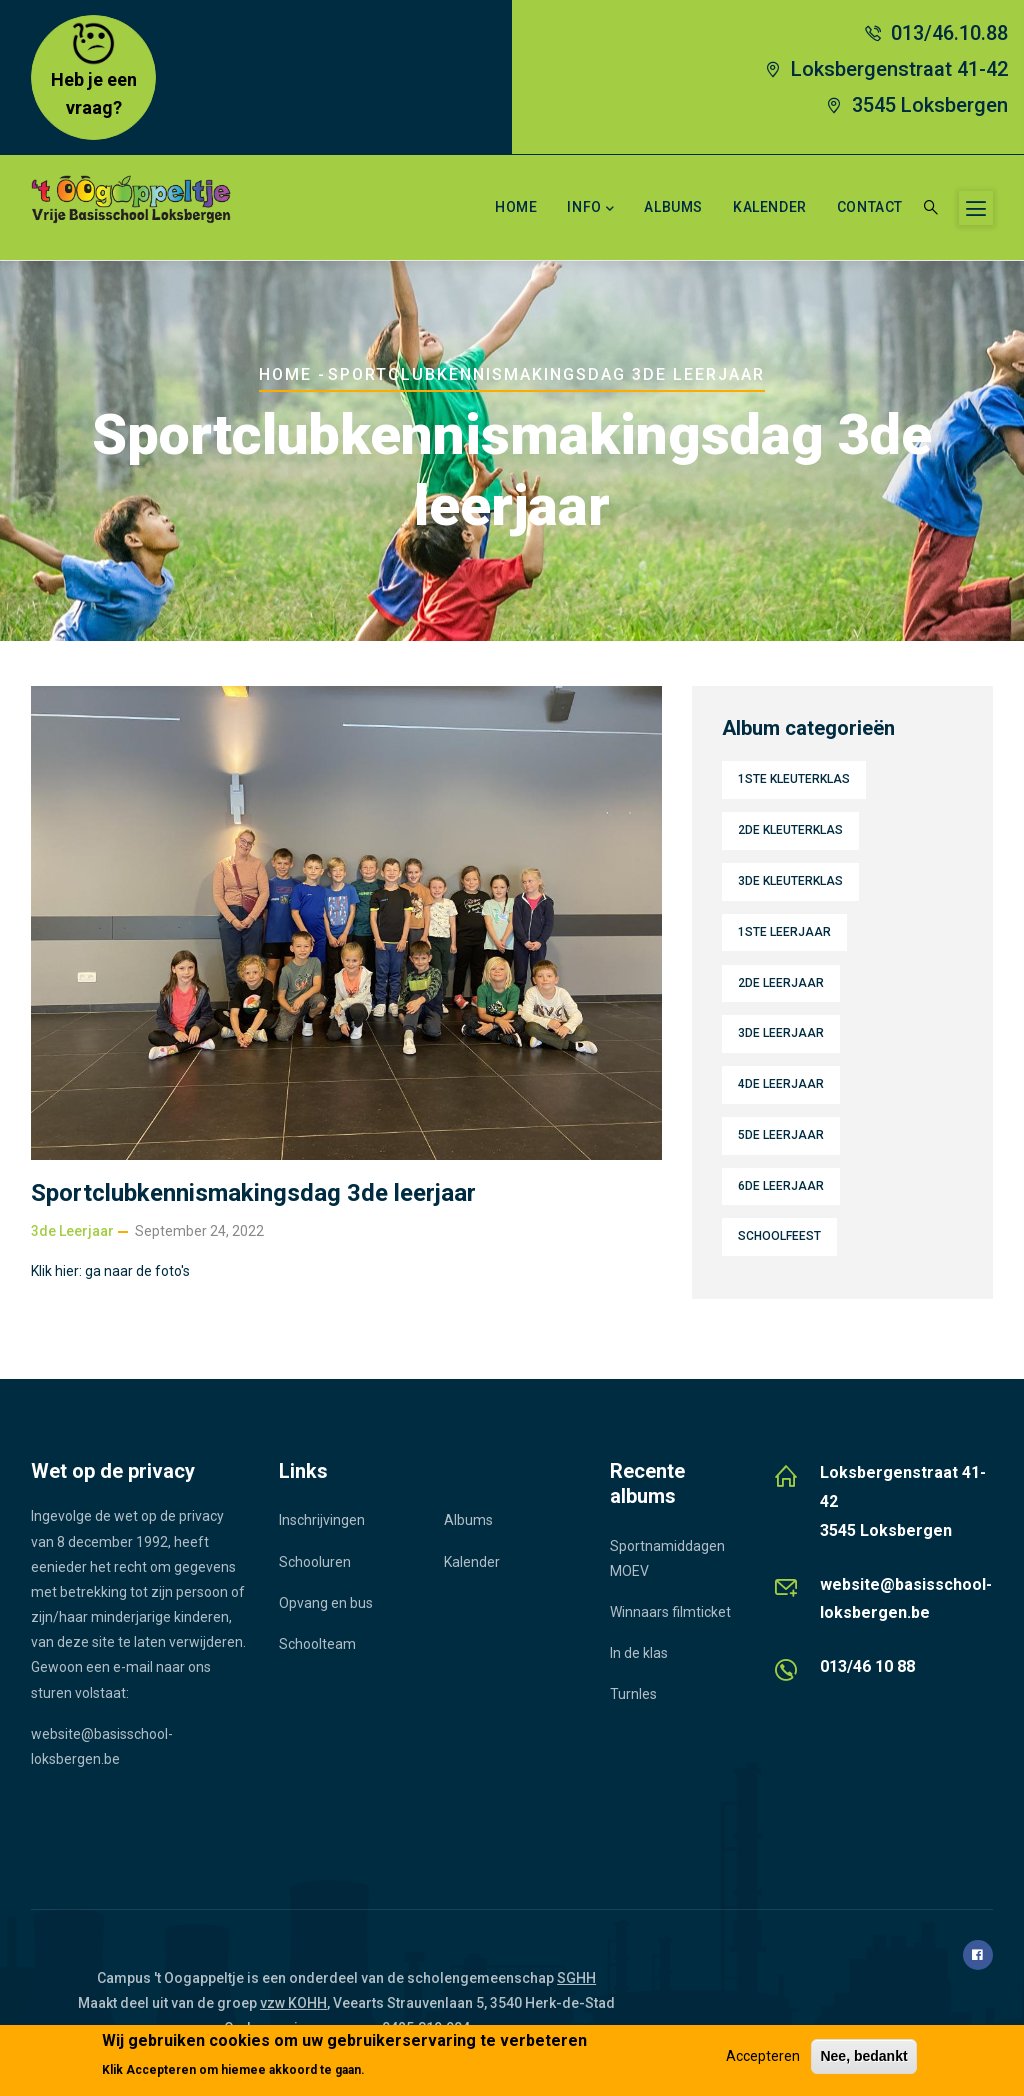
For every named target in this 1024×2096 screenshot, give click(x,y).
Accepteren (763, 2056)
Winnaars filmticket (670, 1612)
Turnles (633, 1694)
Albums (673, 207)
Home (516, 207)
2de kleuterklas (790, 830)
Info (590, 209)
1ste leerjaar (784, 932)
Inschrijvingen (322, 1520)
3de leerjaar (72, 1231)
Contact (870, 207)
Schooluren (315, 1562)
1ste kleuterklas (794, 779)
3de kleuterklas (790, 881)
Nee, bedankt (863, 2056)
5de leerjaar (781, 1135)
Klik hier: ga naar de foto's (110, 1271)
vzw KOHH (293, 2003)
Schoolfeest (779, 1236)
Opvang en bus (326, 1603)
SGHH (576, 1978)
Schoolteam (317, 1644)
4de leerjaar (781, 1084)
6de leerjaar (781, 1186)
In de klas (639, 1653)
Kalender (770, 207)
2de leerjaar (781, 983)
